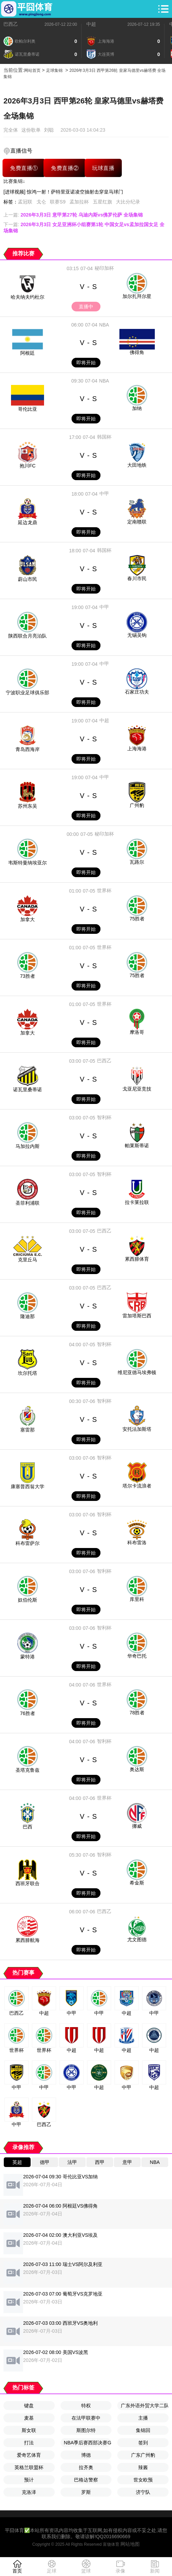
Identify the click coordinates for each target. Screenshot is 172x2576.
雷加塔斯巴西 (136, 1315)
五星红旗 (102, 201)
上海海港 (137, 748)
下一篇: (83, 227)
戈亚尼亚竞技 (136, 1089)
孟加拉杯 (79, 201)
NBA (104, 325)
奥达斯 (137, 1769)
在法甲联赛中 (86, 2418)
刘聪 (49, 130)
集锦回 (143, 2430)
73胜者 (27, 976)
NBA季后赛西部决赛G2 (88, 2442)
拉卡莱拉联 (137, 1202)
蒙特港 (27, 1656)
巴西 (27, 1826)
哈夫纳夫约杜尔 (27, 297)
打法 (29, 2442)
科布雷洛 (137, 1542)
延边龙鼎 (27, 522)
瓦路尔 (137, 862)
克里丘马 (27, 1259)
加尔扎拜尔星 (136, 296)
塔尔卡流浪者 (136, 1486)
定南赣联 (137, 521)
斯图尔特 (86, 2430)
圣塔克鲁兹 (27, 1770)
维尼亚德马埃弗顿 (137, 1372)
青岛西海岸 (27, 749)
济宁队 (143, 2492)
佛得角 (137, 352)
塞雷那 (27, 1430)
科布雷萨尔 (27, 1543)
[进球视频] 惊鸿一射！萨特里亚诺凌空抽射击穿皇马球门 (63, 192)
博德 (86, 2455)
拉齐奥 (86, 2467)
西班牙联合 (27, 1883)
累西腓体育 (137, 1259)
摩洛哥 (137, 1032)
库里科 (137, 1599)
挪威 (137, 1826)
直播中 (86, 306)
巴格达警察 (86, 2480)
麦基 (29, 2418)
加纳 (137, 408)
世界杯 (104, 890)
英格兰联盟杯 (28, 2467)
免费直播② (65, 168)
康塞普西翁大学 (27, 1486)
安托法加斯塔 (136, 1429)
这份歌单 (31, 130)
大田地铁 (137, 465)
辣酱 (143, 2467)
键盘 (29, 2405)
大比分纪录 (128, 201)
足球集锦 (54, 70)
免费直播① (24, 168)
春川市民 (137, 578)
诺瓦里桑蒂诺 (27, 1089)
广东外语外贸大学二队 (145, 2405)
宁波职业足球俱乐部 (27, 692)
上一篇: (73, 215)
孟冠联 (25, 201)
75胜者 (137, 918)
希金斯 (137, 1883)
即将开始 (86, 362)
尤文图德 (137, 1939)
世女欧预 (143, 2480)
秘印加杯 (104, 268)
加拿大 (27, 919)
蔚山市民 (27, 579)
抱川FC (28, 465)
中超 (91, 24)
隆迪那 (27, 1316)
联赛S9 (57, 201)
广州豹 (137, 805)
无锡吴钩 (137, 635)
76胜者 (27, 1713)
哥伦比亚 (27, 409)
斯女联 (29, 2430)
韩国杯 (104, 437)
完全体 (10, 130)
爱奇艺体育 (29, 2455)
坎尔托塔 (27, 1373)
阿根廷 (27, 353)
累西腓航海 (27, 1940)
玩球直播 (103, 168)
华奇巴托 (137, 1656)
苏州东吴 (27, 806)
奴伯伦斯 (27, 1600)
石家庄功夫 (137, 692)
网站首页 (32, 70)
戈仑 (41, 201)
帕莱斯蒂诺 (137, 1145)
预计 (29, 2480)
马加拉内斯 (27, 1146)
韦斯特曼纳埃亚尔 (27, 862)
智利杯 (104, 1117)
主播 (143, 2418)
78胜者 (137, 1712)
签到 (143, 2442)
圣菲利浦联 (27, 1203)
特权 (86, 2405)
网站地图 (130, 2544)
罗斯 (86, 2492)
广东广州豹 (143, 2455)
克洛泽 (29, 2492)
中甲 (104, 493)
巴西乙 (10, 24)
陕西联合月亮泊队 (27, 636)
